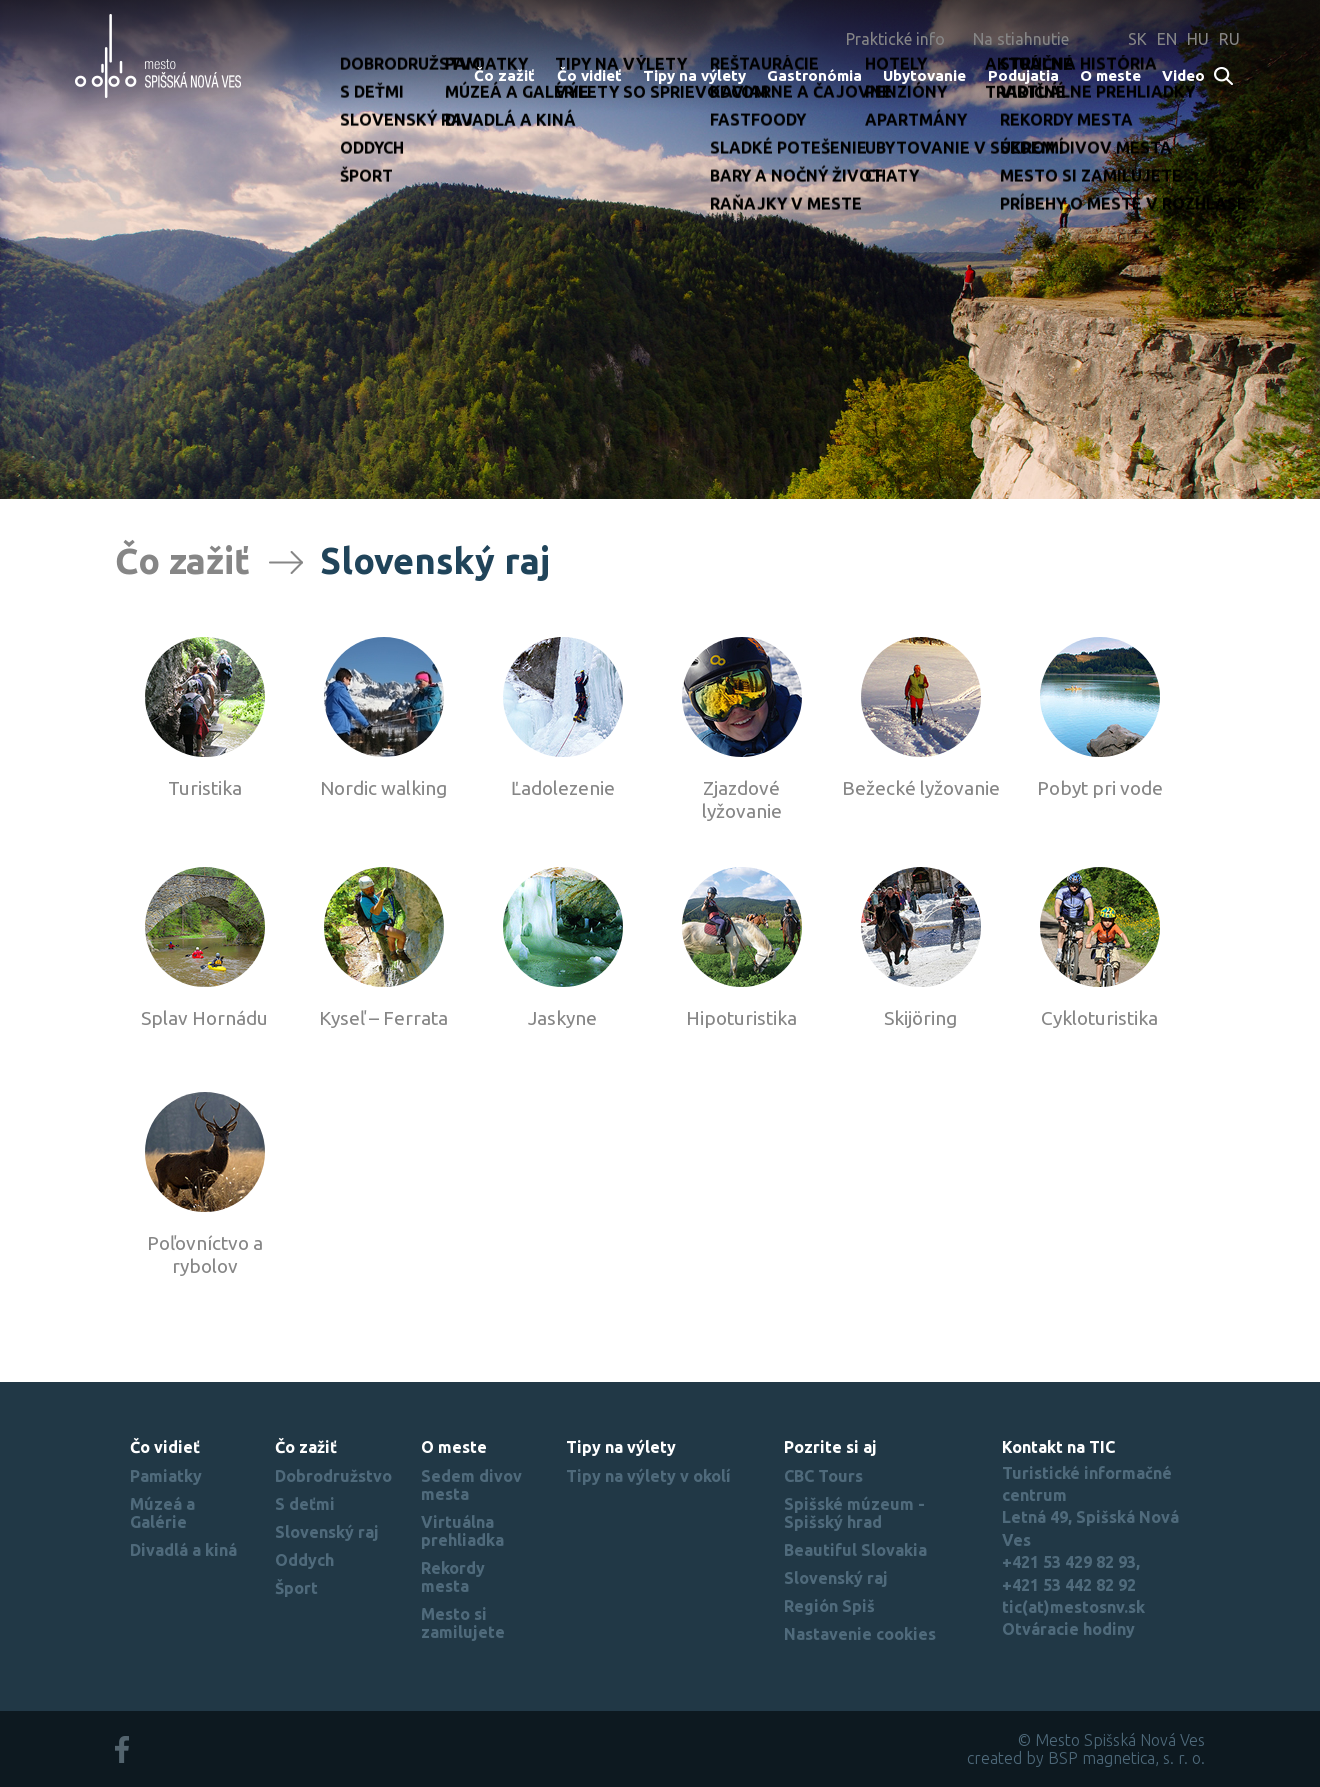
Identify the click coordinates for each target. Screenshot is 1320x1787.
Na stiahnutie (1021, 39)
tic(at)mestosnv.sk (1073, 1607)
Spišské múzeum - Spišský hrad (854, 1513)
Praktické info (895, 39)
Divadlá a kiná (183, 1550)
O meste (1110, 75)
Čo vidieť (589, 75)
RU (1229, 39)
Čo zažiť (504, 75)
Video (1183, 75)
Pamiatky (166, 1476)
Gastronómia (814, 75)
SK (1137, 39)
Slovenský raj (327, 1532)
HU (1198, 39)
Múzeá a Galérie (162, 1513)
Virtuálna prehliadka (462, 1531)
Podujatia (1023, 75)
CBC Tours (823, 1476)
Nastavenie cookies (860, 1634)
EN (1167, 39)
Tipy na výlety (694, 75)
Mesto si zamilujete (463, 1623)
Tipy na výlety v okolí (648, 1476)
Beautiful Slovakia (855, 1550)
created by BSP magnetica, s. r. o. (1086, 1758)
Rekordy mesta (453, 1577)
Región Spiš (829, 1606)
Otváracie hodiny (1068, 1629)
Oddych (304, 1560)
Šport (296, 1588)
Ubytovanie (924, 75)
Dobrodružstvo (333, 1476)
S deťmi (305, 1504)
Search (1224, 77)
